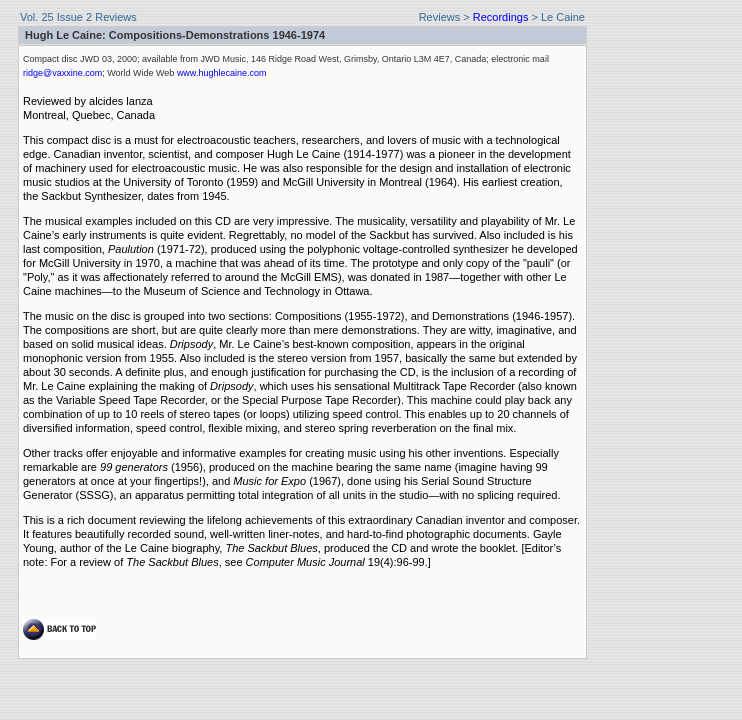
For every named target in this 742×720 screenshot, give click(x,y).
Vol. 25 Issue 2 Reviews (78, 17)
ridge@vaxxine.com (62, 73)
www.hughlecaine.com (222, 73)
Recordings (501, 17)
